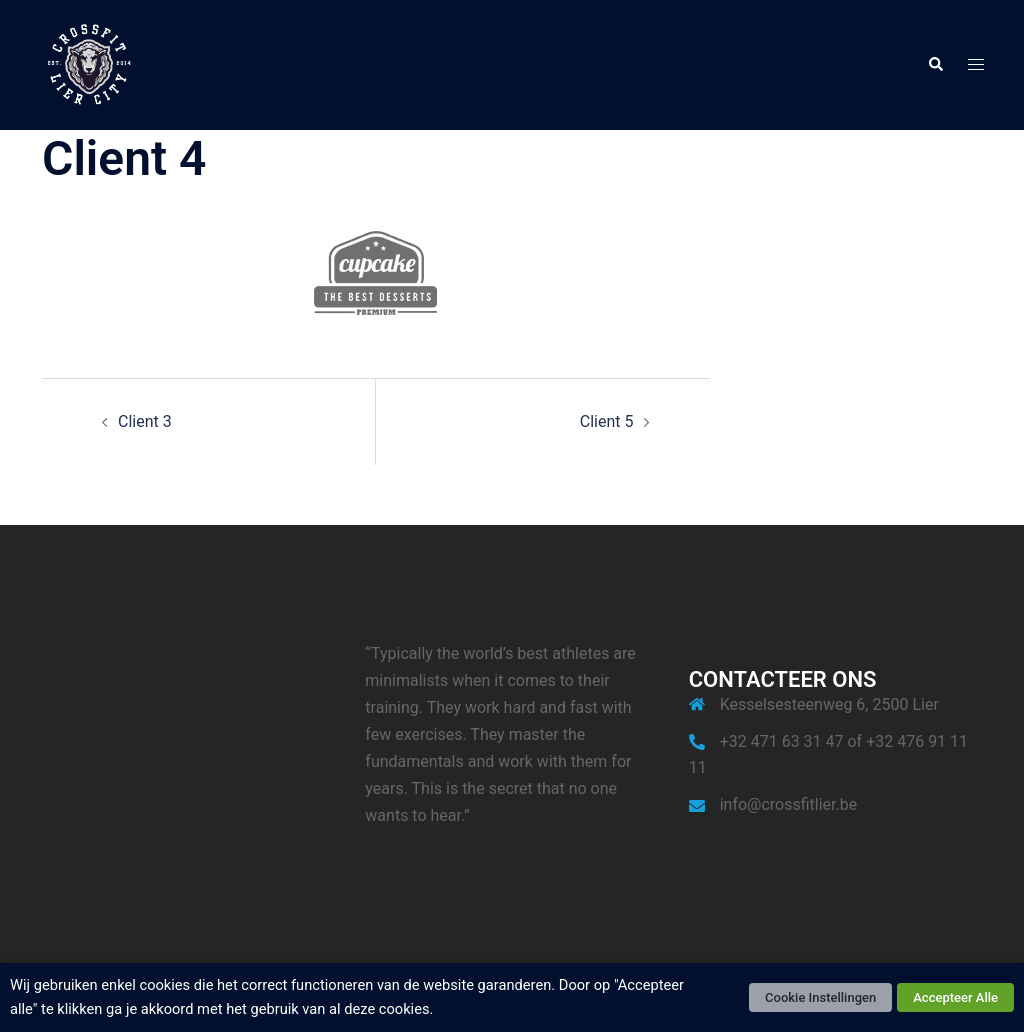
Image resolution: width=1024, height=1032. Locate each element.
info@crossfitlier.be (789, 804)
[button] (935, 65)
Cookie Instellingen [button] (820, 997)
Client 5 (607, 421)
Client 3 (145, 421)
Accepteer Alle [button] (955, 997)
